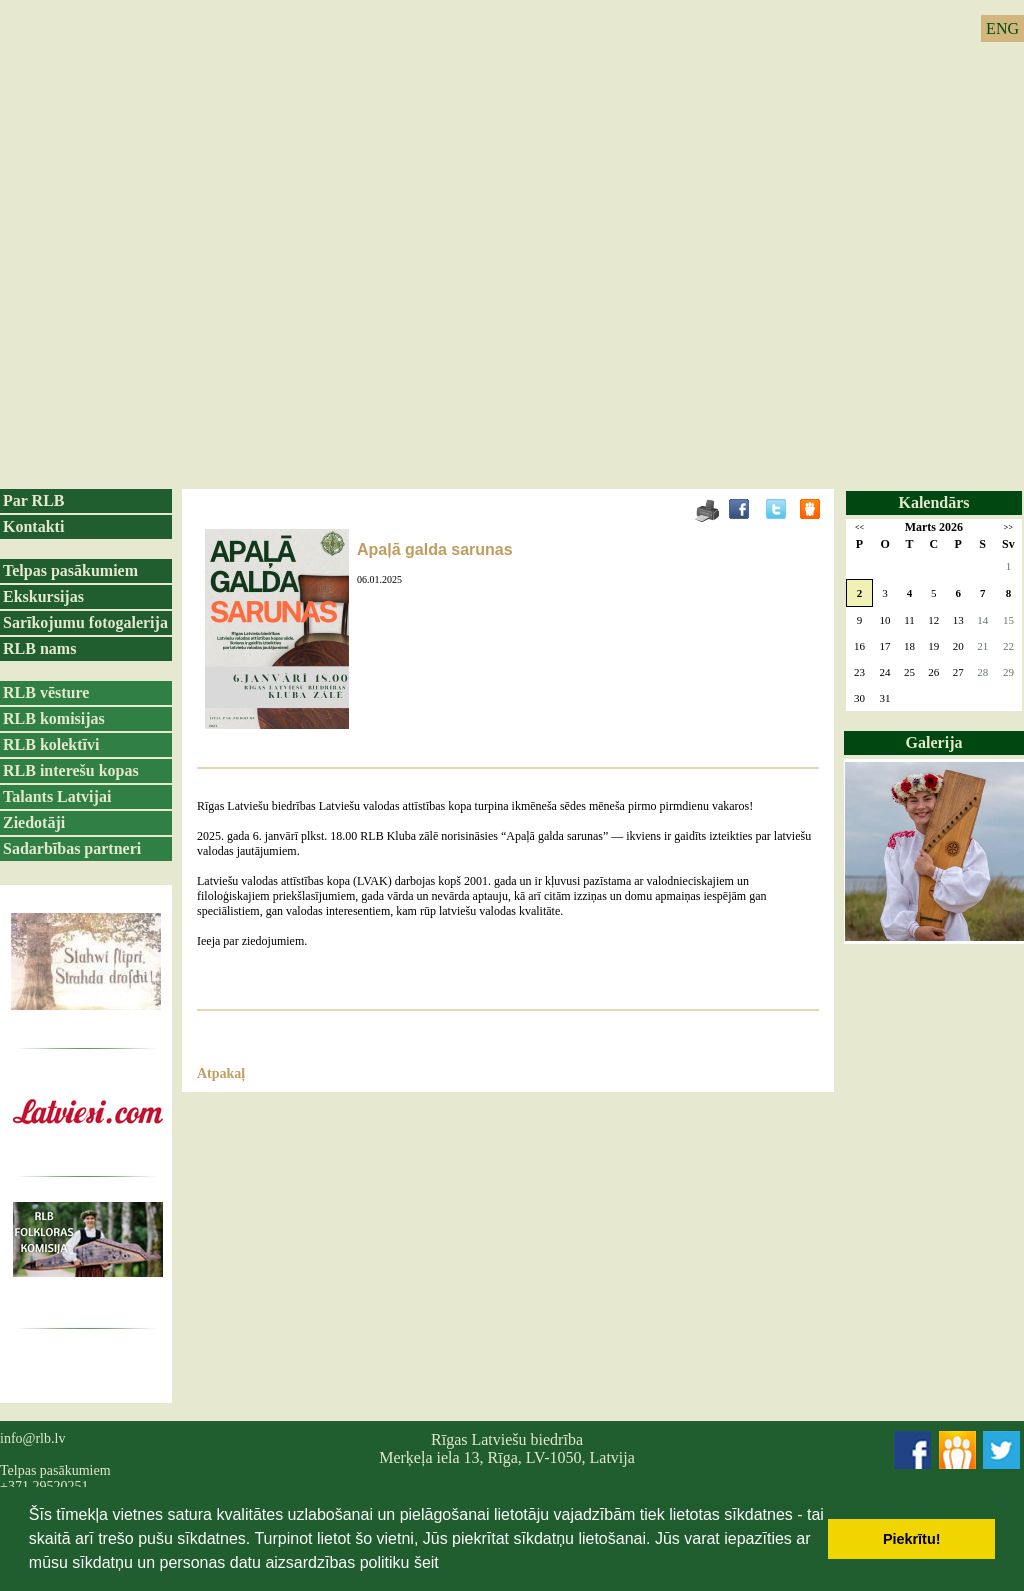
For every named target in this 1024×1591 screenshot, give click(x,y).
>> (1008, 527)
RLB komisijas (54, 718)
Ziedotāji (34, 822)
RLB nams (39, 648)
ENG (1002, 28)
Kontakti (33, 526)
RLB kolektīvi (51, 744)
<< (859, 527)
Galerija (934, 742)
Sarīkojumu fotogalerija (85, 622)
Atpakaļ (221, 1073)
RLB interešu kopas (71, 770)
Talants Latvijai (57, 796)
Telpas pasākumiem (70, 570)
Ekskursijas (43, 596)
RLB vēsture (46, 692)
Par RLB (33, 500)
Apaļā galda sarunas (435, 549)
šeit (426, 1562)
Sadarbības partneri (72, 848)
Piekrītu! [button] (912, 1539)
